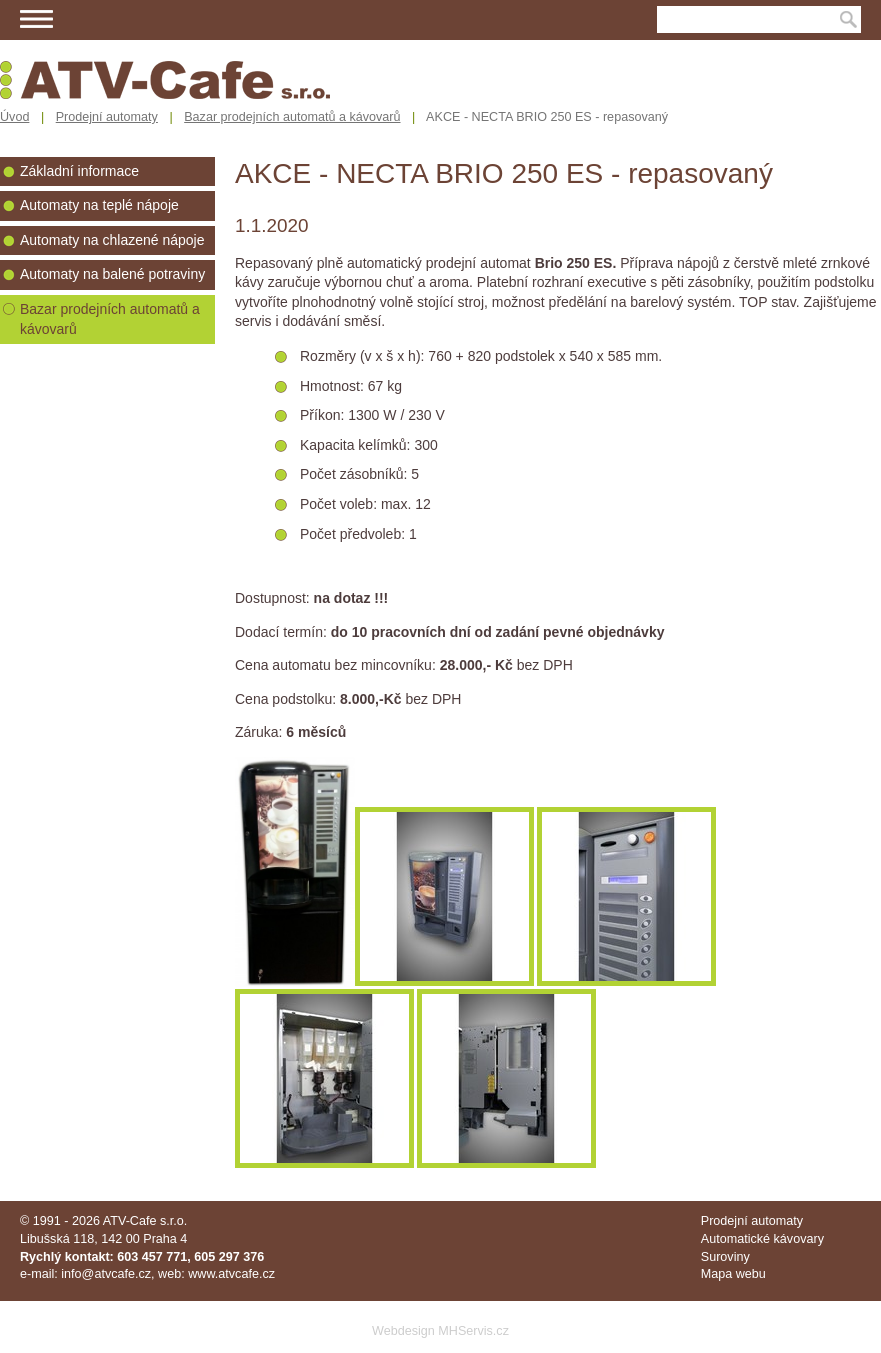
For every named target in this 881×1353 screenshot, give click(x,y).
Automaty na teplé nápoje (99, 205)
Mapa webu (733, 1274)
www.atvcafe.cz (231, 1274)
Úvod (14, 117)
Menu (36, 19)
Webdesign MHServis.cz (440, 1331)
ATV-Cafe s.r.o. (145, 1221)
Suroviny (725, 1257)
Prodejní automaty (107, 117)
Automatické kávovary (762, 1239)
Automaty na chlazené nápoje (112, 240)
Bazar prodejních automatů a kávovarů (292, 117)
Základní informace (79, 171)
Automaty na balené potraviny (112, 274)
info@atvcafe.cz (106, 1274)
